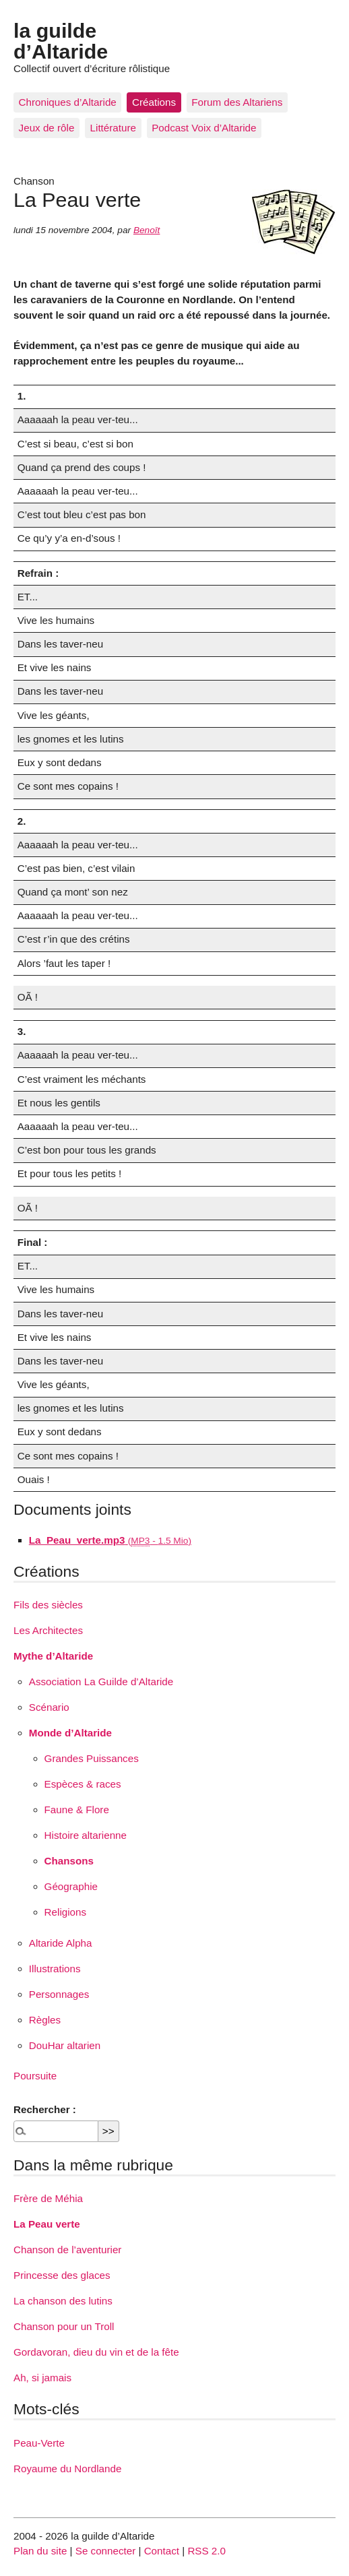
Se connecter (105, 2550)
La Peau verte (46, 2224)
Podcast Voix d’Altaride (204, 127)
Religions (65, 1912)
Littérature (113, 127)
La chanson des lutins (63, 2300)
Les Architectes (48, 1630)
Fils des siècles (48, 1604)
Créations (154, 102)
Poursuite (35, 2075)
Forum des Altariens (236, 102)
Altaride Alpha (60, 1943)
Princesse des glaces (61, 2275)
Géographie (71, 1886)
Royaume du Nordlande (67, 2468)
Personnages (59, 1994)
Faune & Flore (76, 1809)
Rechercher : (44, 2109)
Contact (161, 2550)
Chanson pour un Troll (63, 2326)
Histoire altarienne (85, 1835)
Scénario (49, 1707)
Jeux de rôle (47, 127)
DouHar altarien (64, 2045)
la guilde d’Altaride (60, 40)
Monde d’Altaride (70, 1732)
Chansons (69, 1860)
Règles (45, 2019)
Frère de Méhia (48, 2198)
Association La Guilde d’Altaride (101, 1681)
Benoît (146, 230)
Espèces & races (82, 1784)
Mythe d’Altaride (53, 1656)
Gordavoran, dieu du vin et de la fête (96, 2352)
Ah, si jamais (42, 2377)
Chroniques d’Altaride (68, 102)
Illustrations (55, 1968)
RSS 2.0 (206, 2550)
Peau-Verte (39, 2443)
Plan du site (40, 2550)
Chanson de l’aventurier (67, 2249)
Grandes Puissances (91, 1758)
